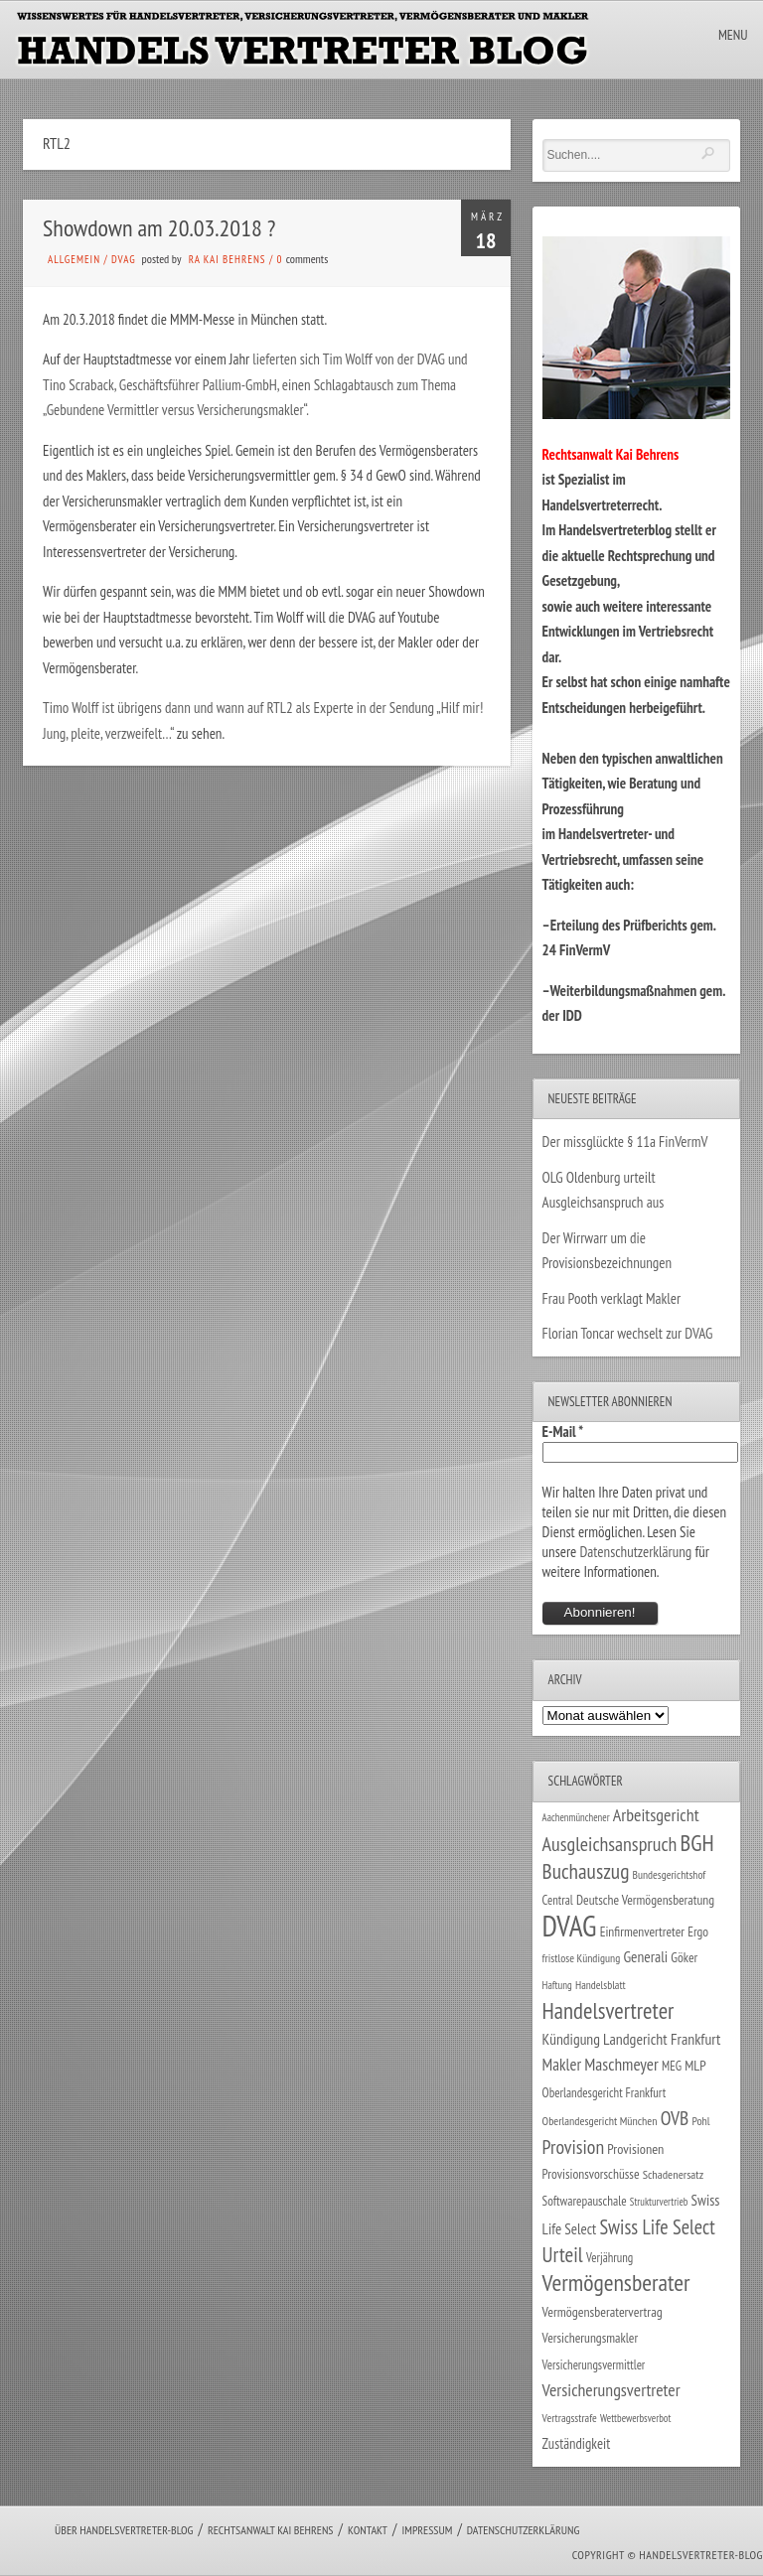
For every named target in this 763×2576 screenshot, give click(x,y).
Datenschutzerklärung (635, 1551)
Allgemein (74, 259)
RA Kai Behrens (227, 259)
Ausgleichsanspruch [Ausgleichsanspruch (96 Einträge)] (610, 1844)
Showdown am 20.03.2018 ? (159, 228)
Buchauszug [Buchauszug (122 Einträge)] (586, 1871)
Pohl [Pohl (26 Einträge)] (700, 2120)
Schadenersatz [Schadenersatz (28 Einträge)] (673, 2174)
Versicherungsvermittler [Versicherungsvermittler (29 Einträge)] (594, 2364)
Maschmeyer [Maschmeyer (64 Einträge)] (621, 2064)
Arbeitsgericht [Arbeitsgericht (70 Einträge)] (656, 1814)
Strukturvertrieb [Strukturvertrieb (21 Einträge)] (659, 2202)
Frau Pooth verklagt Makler (612, 1298)
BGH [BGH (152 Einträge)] (697, 1842)
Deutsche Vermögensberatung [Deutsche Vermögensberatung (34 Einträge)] (645, 1900)
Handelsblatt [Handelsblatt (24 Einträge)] (600, 1984)
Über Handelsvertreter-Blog (124, 2529)
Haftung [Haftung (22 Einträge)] (557, 1985)
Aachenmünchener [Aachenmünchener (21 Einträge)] (576, 1817)
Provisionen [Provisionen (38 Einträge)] (635, 2148)
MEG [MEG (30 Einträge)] (672, 2066)
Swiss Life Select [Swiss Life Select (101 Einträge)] (656, 2227)
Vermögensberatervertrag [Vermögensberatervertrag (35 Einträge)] (602, 2312)
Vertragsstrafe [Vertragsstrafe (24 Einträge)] (569, 2417)
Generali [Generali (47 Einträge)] (645, 1956)
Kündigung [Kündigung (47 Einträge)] (571, 2039)
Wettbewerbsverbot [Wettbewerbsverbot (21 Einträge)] (635, 2418)
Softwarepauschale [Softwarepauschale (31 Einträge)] (584, 2201)
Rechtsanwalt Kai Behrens (271, 2529)
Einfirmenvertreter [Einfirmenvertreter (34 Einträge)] (642, 1931)
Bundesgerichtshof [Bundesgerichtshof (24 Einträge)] (669, 1874)
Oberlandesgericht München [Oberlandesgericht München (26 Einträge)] (600, 2120)
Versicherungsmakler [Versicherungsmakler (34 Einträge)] (590, 2338)
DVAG (123, 259)
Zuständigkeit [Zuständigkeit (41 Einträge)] (576, 2443)
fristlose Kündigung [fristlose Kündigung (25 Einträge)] (581, 1957)
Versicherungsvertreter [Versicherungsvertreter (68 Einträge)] (611, 2389)
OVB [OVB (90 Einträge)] (675, 2117)
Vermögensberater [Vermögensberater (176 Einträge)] (616, 2282)
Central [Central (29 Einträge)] (557, 1900)
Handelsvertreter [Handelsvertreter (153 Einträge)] (608, 2010)
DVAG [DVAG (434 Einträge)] (569, 1925)
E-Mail (563, 1431)
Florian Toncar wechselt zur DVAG (627, 1333)
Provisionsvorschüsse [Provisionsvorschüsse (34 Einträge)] (591, 2174)
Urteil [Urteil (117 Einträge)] (562, 2254)
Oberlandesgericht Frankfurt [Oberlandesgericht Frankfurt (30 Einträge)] (604, 2092)
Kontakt (367, 2529)
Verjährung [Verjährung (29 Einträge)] (609, 2257)
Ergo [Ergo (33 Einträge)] (697, 1931)
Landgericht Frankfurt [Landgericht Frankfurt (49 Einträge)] (661, 2039)
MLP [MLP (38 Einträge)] (695, 2065)
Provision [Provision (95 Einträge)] (573, 2146)
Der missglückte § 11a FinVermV (625, 1141)
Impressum (426, 2529)
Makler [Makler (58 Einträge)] (561, 2064)
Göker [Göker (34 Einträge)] (684, 1957)
